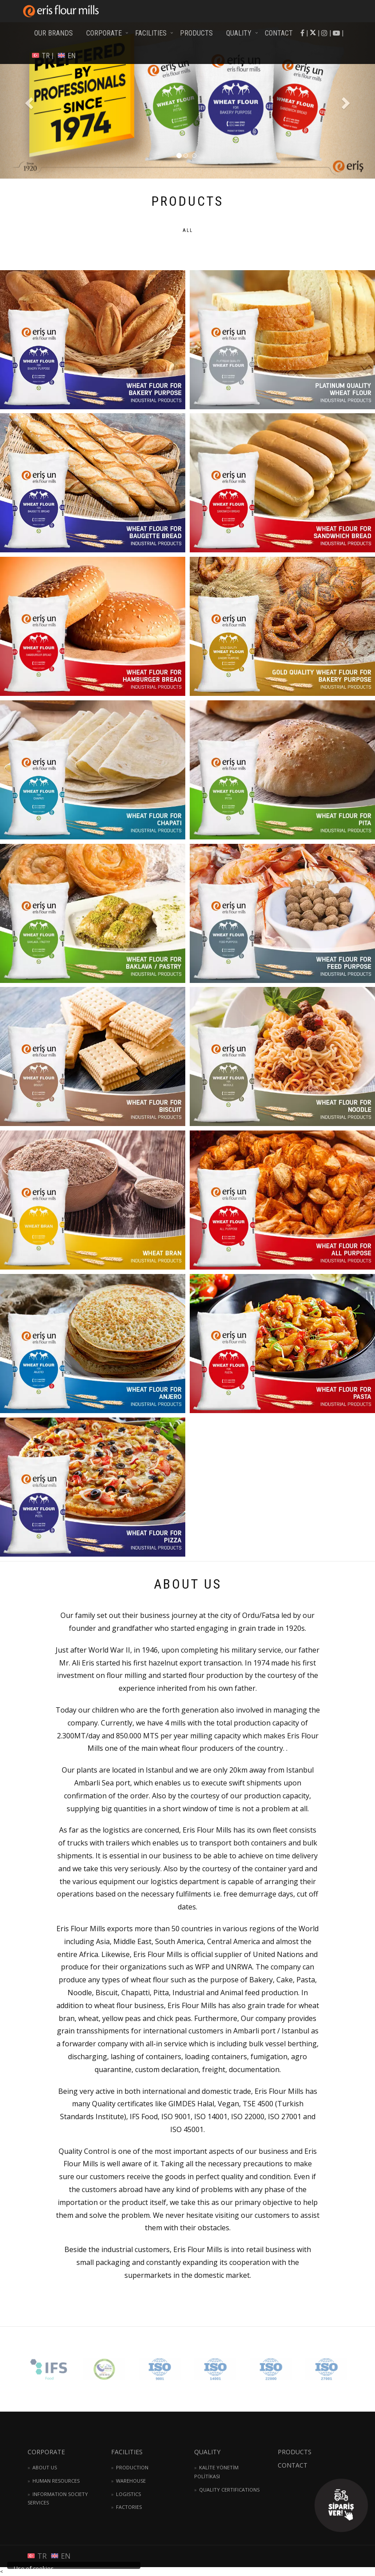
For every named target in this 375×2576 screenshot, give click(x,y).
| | (336, 33)
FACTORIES (129, 2507)
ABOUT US (44, 2467)
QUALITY (238, 33)
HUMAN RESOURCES (56, 2480)
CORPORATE (104, 33)
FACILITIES (151, 33)
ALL (188, 230)
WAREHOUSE (131, 2480)
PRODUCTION (132, 2467)
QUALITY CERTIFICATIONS (229, 2489)
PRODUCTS (196, 33)
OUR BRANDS (53, 33)
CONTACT (279, 33)
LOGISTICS (128, 2494)
